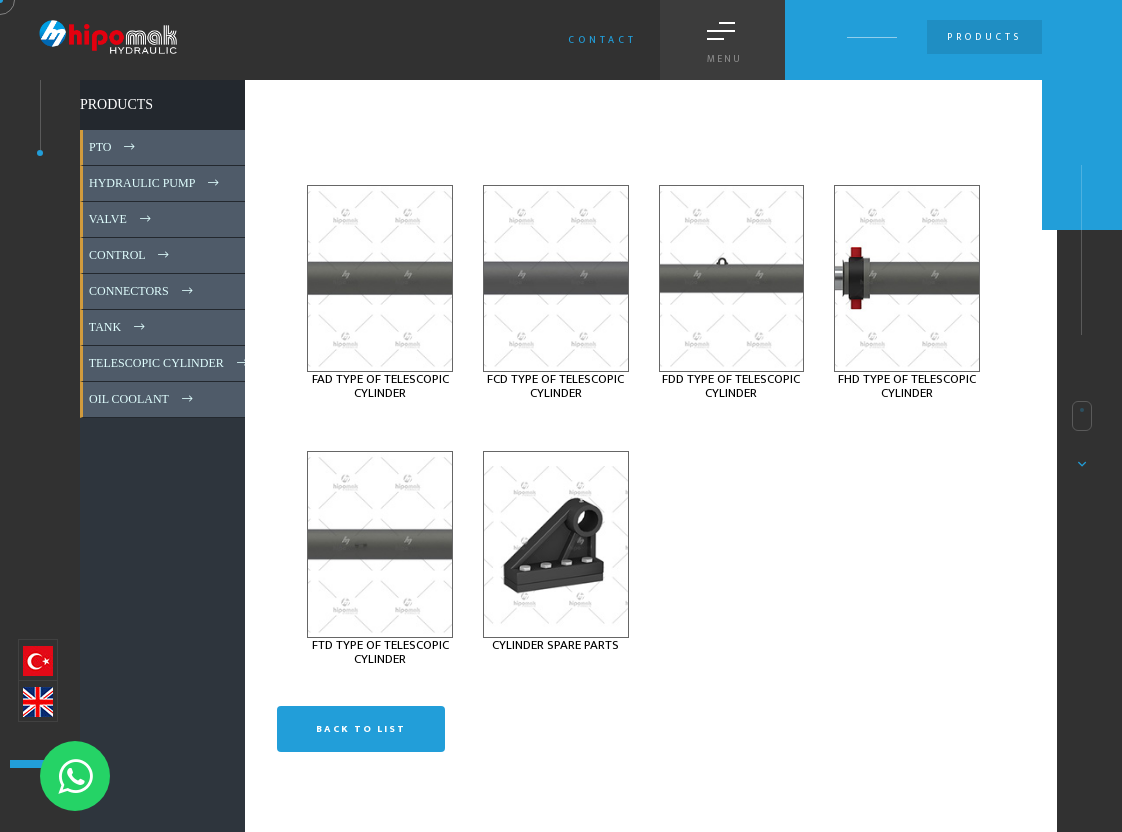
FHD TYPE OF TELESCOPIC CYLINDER (907, 386)
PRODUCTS (116, 104)
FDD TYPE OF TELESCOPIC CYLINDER (731, 386)
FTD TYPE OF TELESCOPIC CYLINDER (380, 652)
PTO (113, 147)
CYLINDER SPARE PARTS (555, 645)
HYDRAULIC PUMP (155, 183)
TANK (118, 327)
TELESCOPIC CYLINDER (170, 363)
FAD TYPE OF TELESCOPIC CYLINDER (380, 386)
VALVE (121, 219)
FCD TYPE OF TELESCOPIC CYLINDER (555, 386)
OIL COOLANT (142, 399)
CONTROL (130, 255)
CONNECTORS (142, 291)
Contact (602, 40)
